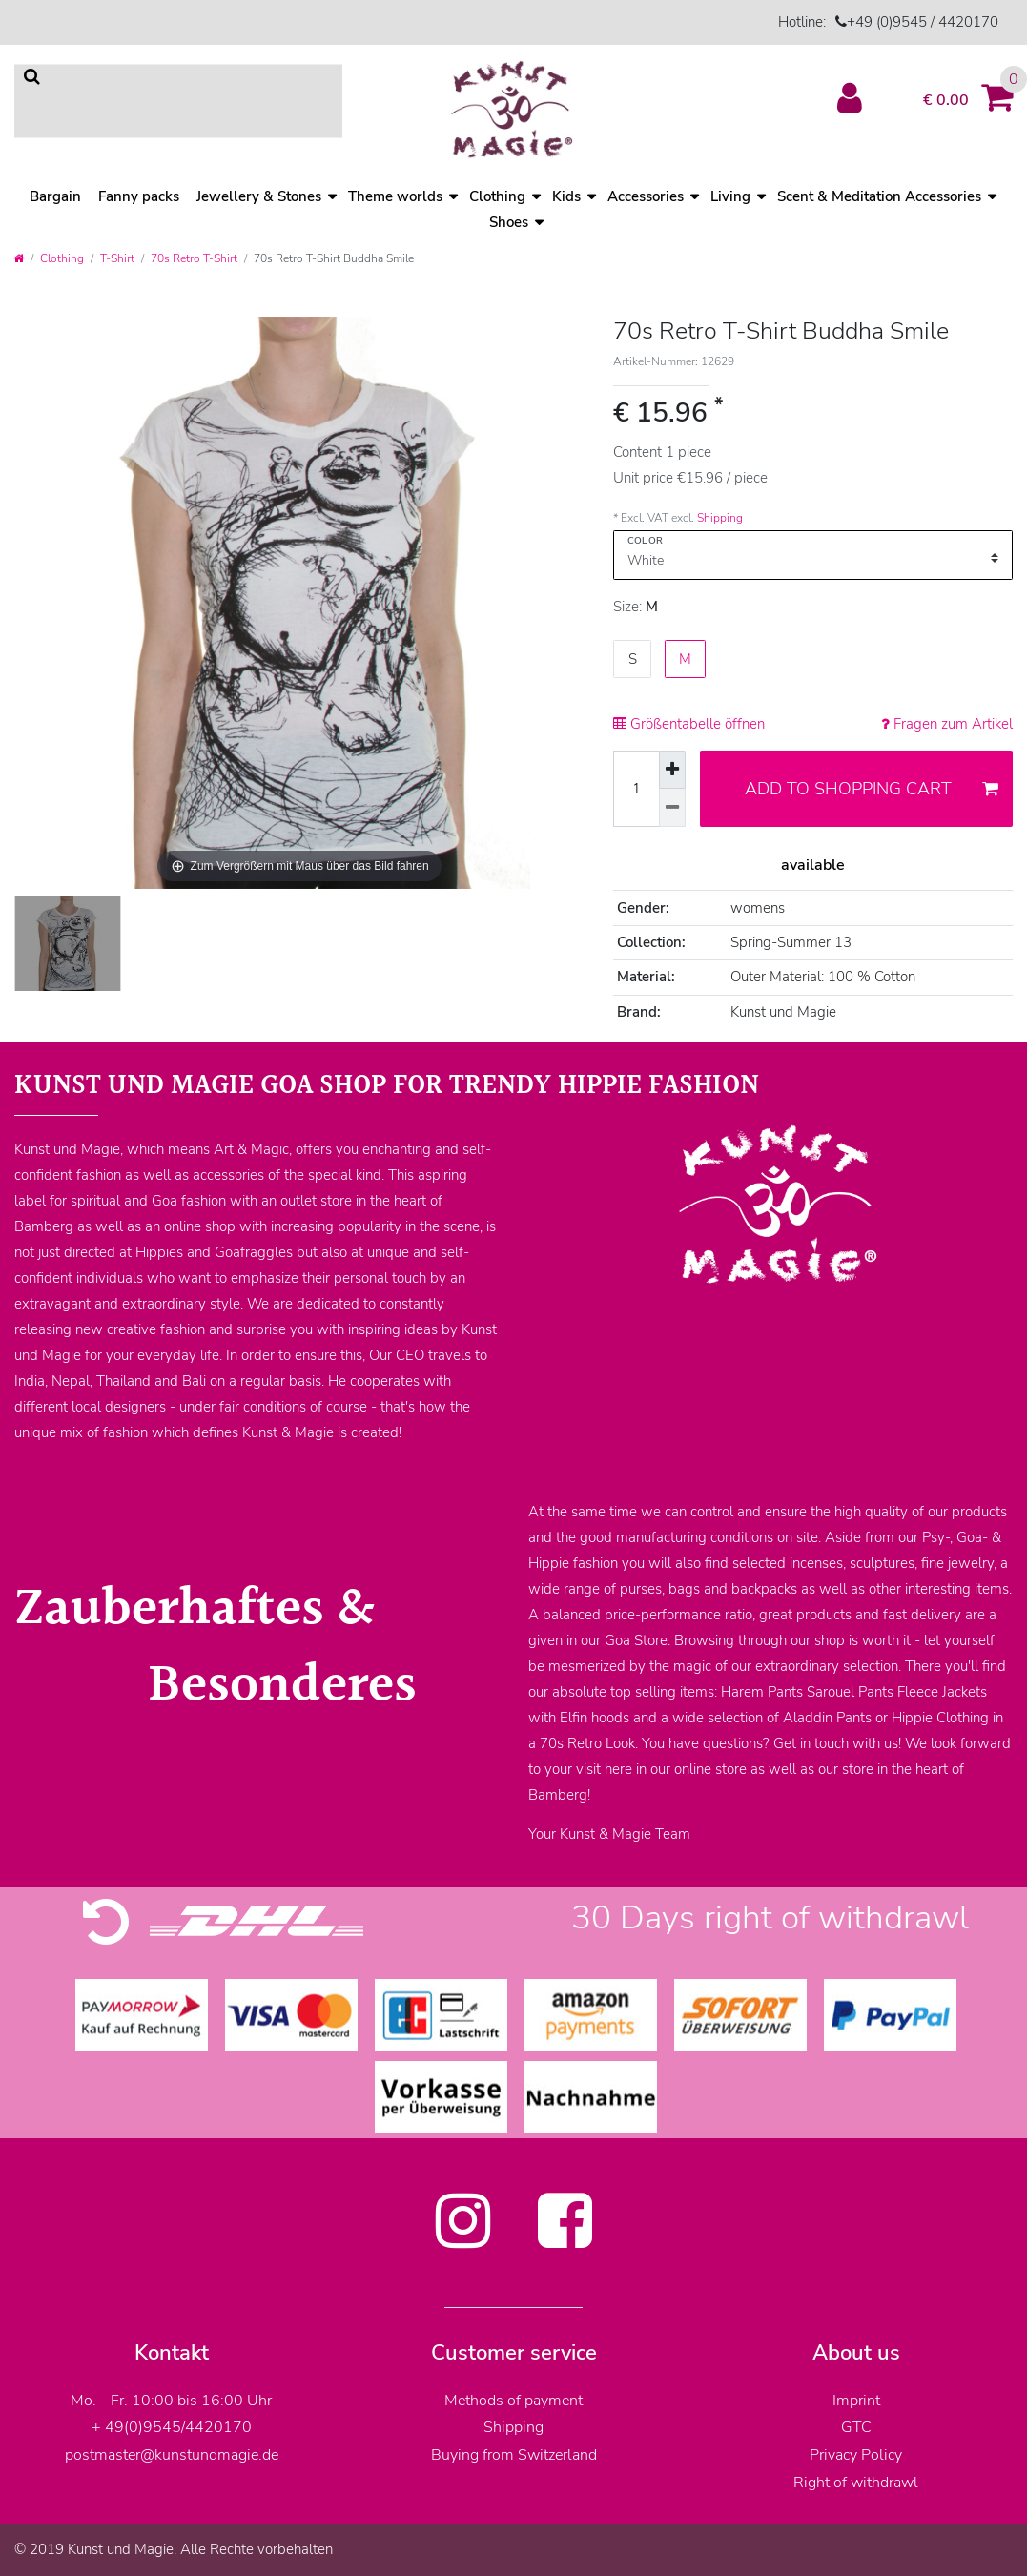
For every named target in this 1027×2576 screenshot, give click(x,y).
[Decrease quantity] (672, 808)
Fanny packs (138, 196)
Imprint (856, 2400)
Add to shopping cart (871, 788)
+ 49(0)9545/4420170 (172, 2427)
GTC (856, 2427)
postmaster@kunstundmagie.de (171, 2454)
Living (730, 196)
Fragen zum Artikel (947, 723)
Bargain (55, 196)
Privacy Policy (856, 2454)
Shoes (508, 222)
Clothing (62, 258)
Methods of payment (513, 2400)
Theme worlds (395, 196)
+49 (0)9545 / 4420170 (922, 21)
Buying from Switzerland (514, 2454)
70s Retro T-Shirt (194, 258)
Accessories (645, 196)
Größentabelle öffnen (689, 723)
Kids (566, 196)
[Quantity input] (636, 789)
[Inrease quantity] (672, 770)
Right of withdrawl (855, 2482)
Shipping (720, 518)
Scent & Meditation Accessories (879, 196)
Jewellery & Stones (258, 196)
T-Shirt (117, 258)
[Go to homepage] (18, 258)
